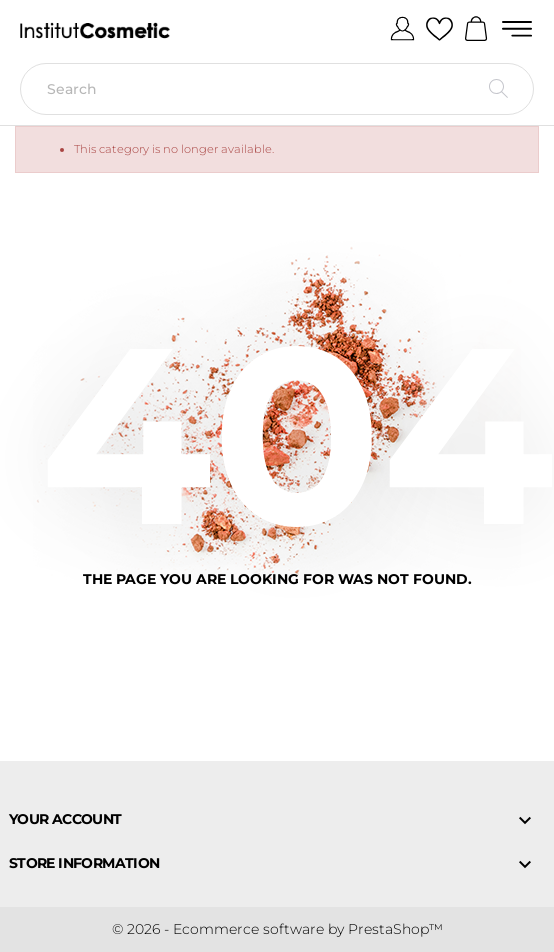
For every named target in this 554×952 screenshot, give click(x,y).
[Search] (277, 89)
